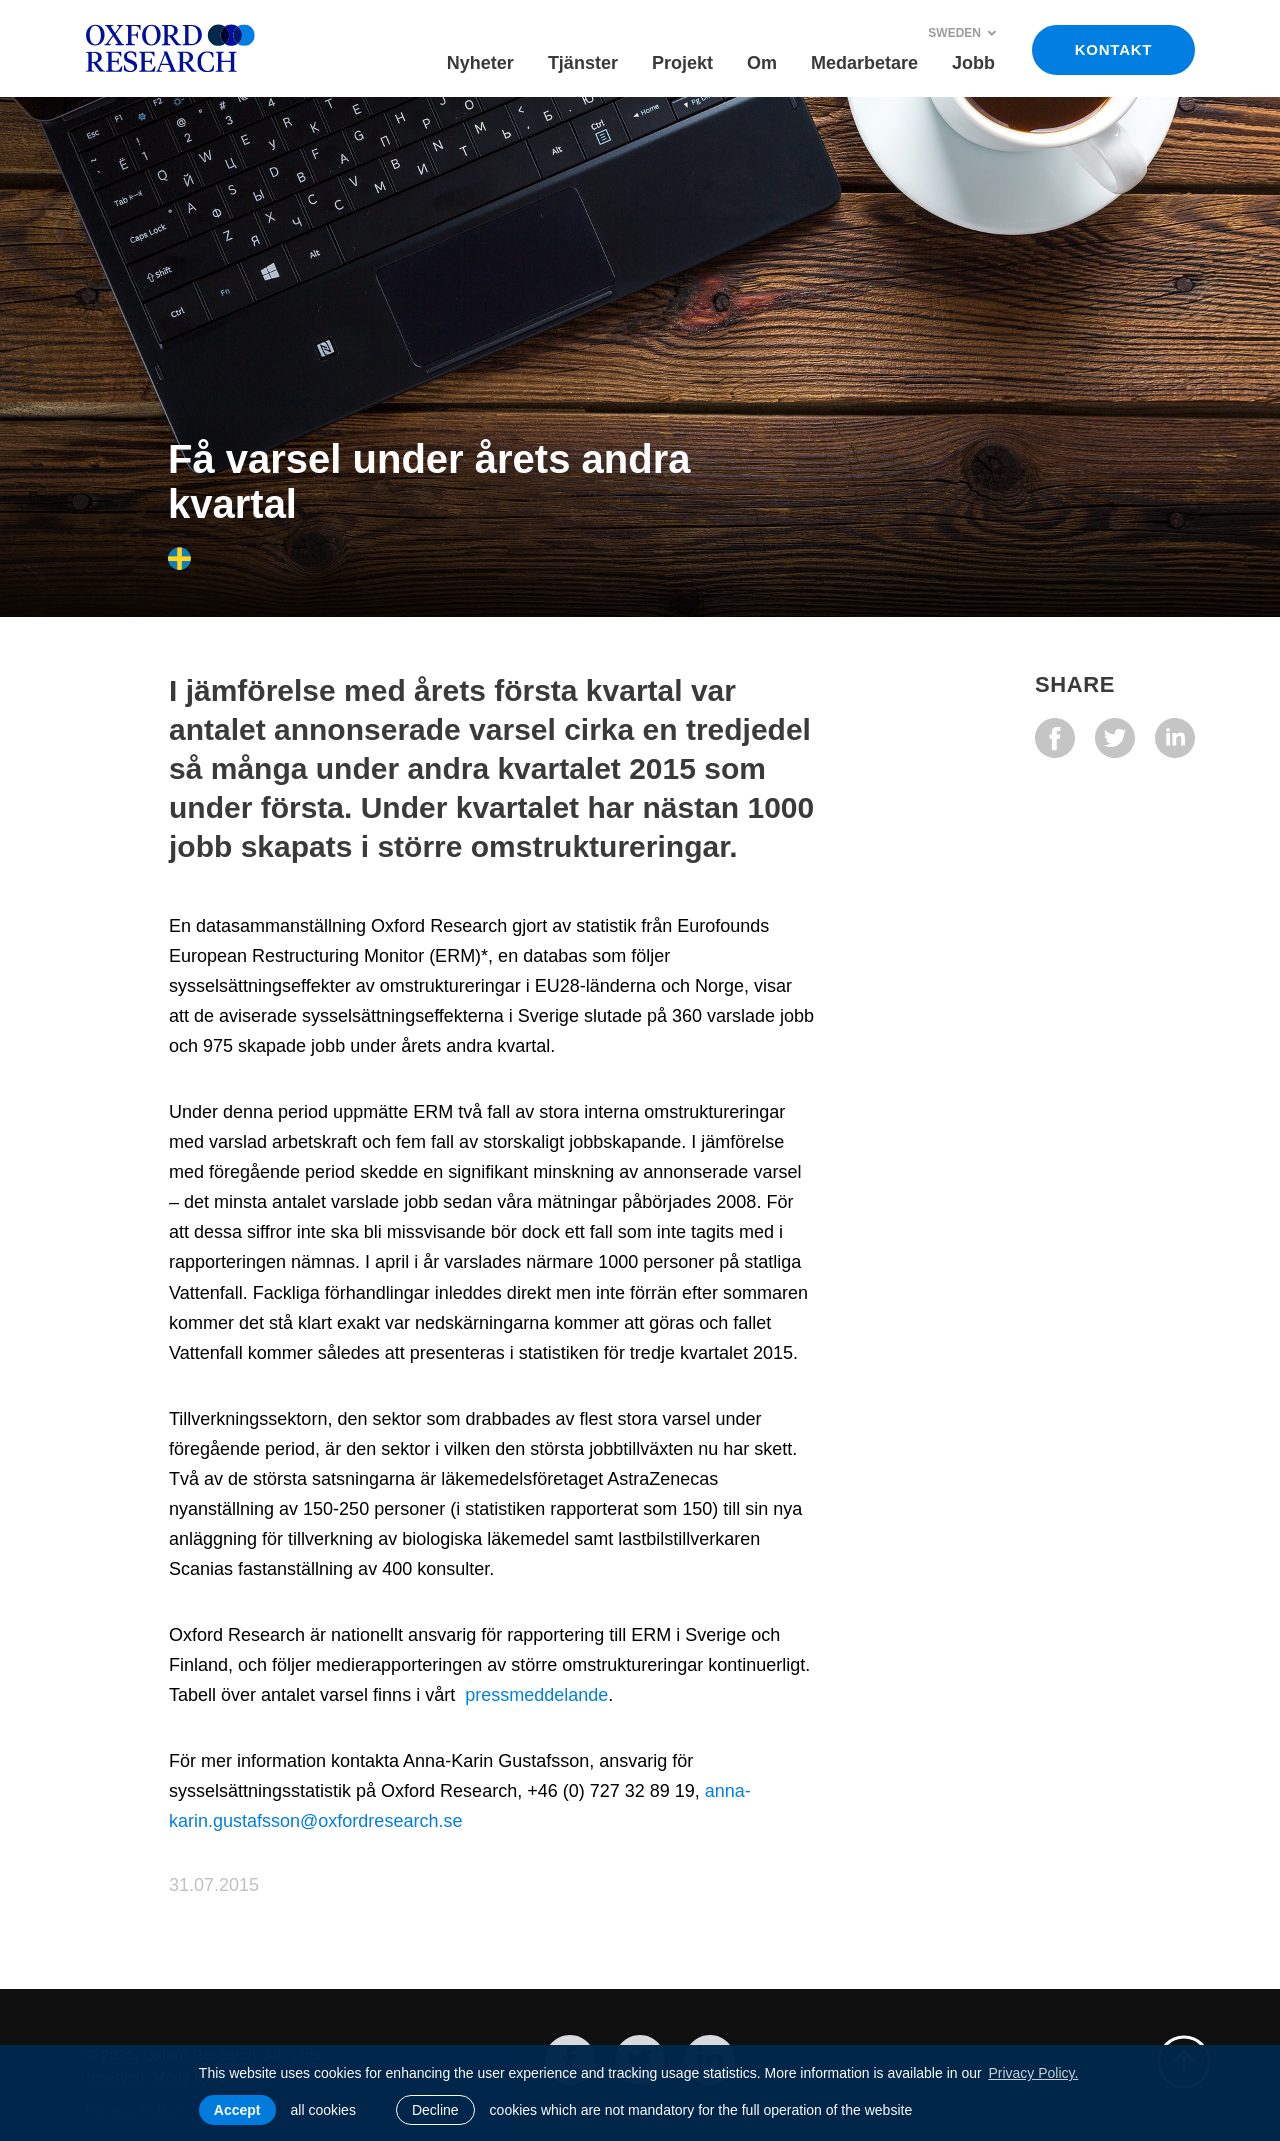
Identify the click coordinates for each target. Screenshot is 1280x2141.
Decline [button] (435, 2110)
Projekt (682, 63)
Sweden (962, 33)
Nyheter (480, 63)
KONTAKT (1113, 49)
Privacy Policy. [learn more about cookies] (1033, 2073)
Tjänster (583, 63)
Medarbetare (864, 63)
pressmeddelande (536, 1695)
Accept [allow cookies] (237, 2110)
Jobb (973, 63)
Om (762, 63)
